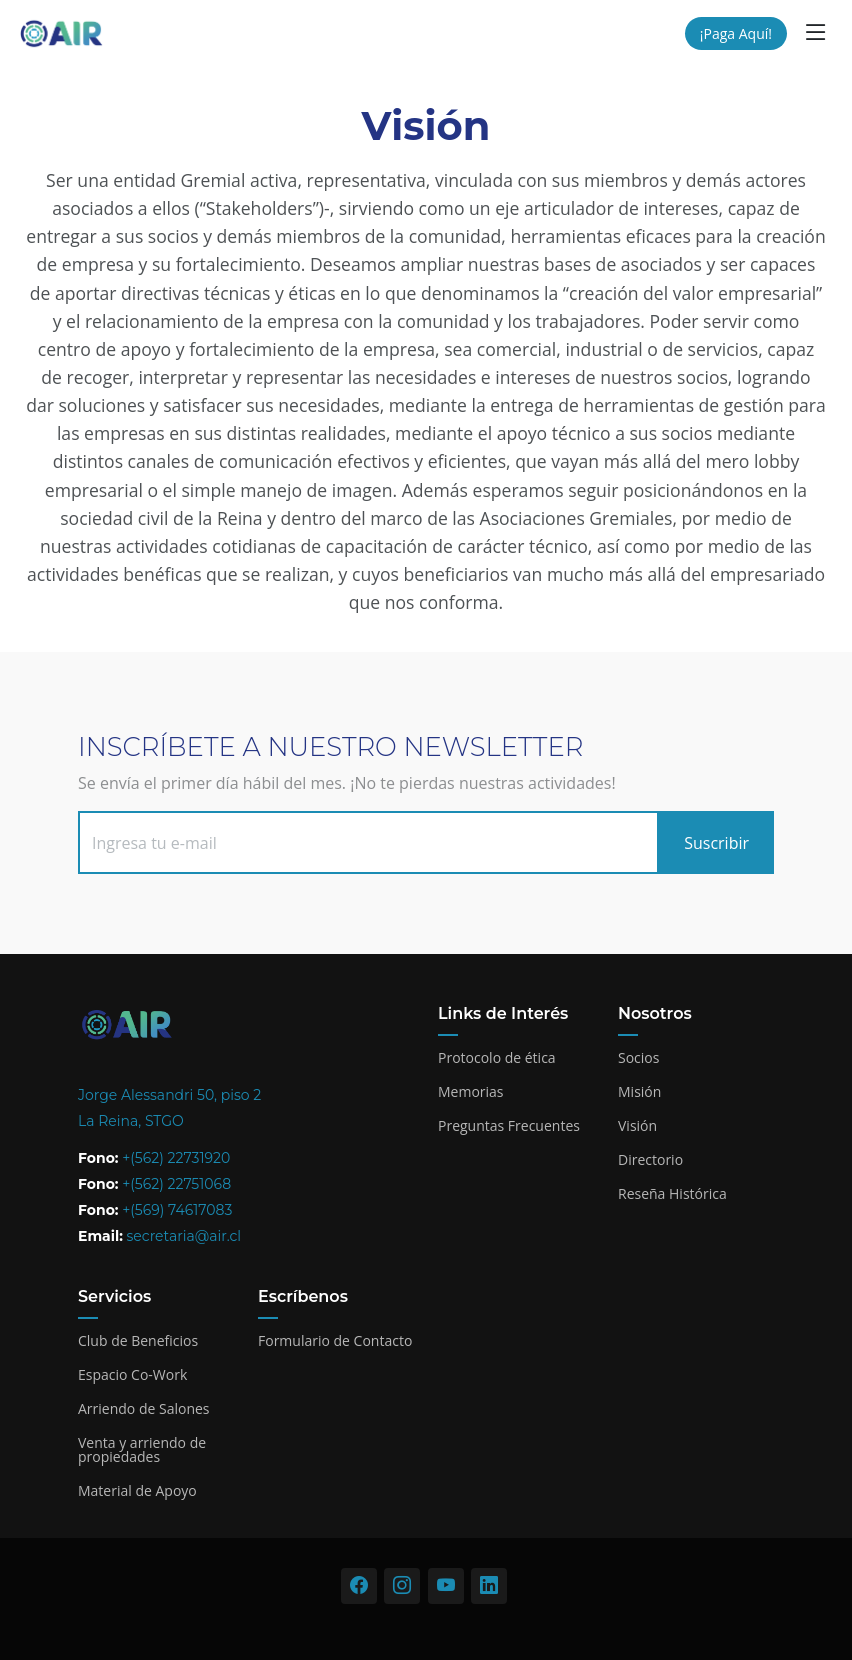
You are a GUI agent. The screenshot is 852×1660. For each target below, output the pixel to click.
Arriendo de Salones (144, 1409)
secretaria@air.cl (184, 1236)
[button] (816, 31)
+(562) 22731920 (176, 1158)
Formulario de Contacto (335, 1341)
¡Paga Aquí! (736, 33)
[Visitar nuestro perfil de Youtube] (446, 1586)
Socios (638, 1058)
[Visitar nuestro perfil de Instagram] (402, 1586)
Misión (639, 1092)
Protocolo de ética (497, 1058)
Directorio (650, 1160)
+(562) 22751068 (176, 1184)
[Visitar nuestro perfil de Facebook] (359, 1586)
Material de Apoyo (137, 1491)
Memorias (471, 1092)
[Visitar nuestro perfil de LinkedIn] (489, 1586)
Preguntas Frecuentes (509, 1126)
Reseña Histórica (672, 1194)
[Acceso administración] (426, 1625)
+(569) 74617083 (177, 1210)
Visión (637, 1126)
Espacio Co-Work (132, 1375)
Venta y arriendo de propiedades (142, 1450)
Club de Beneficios (138, 1341)
